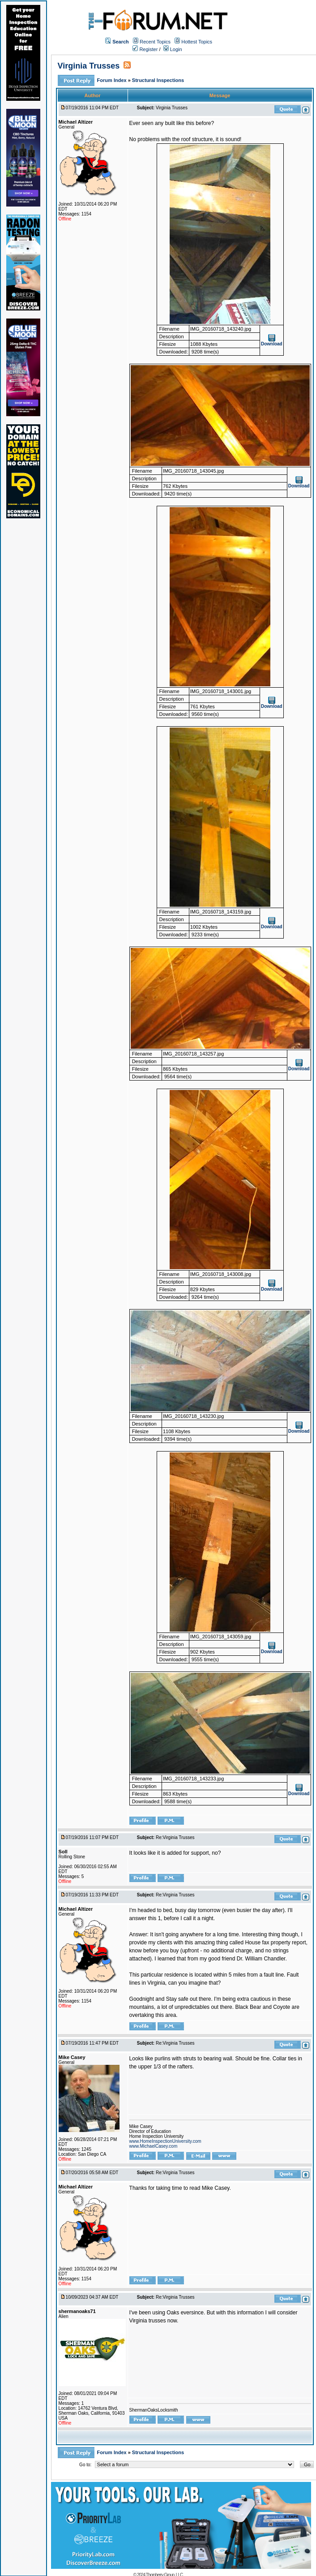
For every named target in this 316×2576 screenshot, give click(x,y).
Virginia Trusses (89, 65)
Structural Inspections (158, 80)
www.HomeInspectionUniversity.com (165, 2141)
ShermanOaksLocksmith (153, 2410)
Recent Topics (155, 41)
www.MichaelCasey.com (153, 2146)
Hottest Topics (196, 41)
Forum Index (112, 80)
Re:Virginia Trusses (175, 1837)
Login (172, 49)
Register (145, 49)
